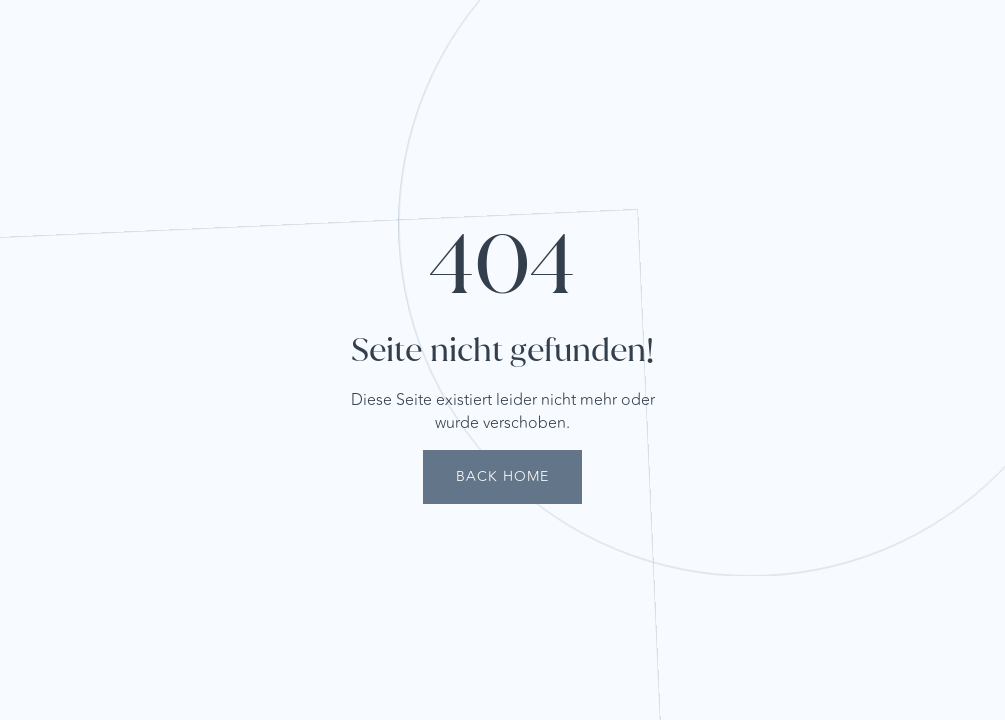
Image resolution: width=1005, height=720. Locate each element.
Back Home (502, 476)
